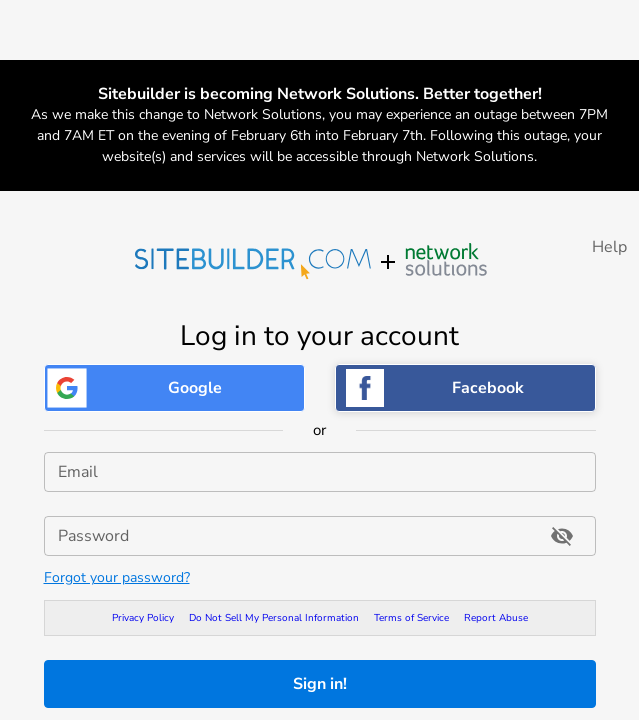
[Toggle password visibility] (562, 536)
